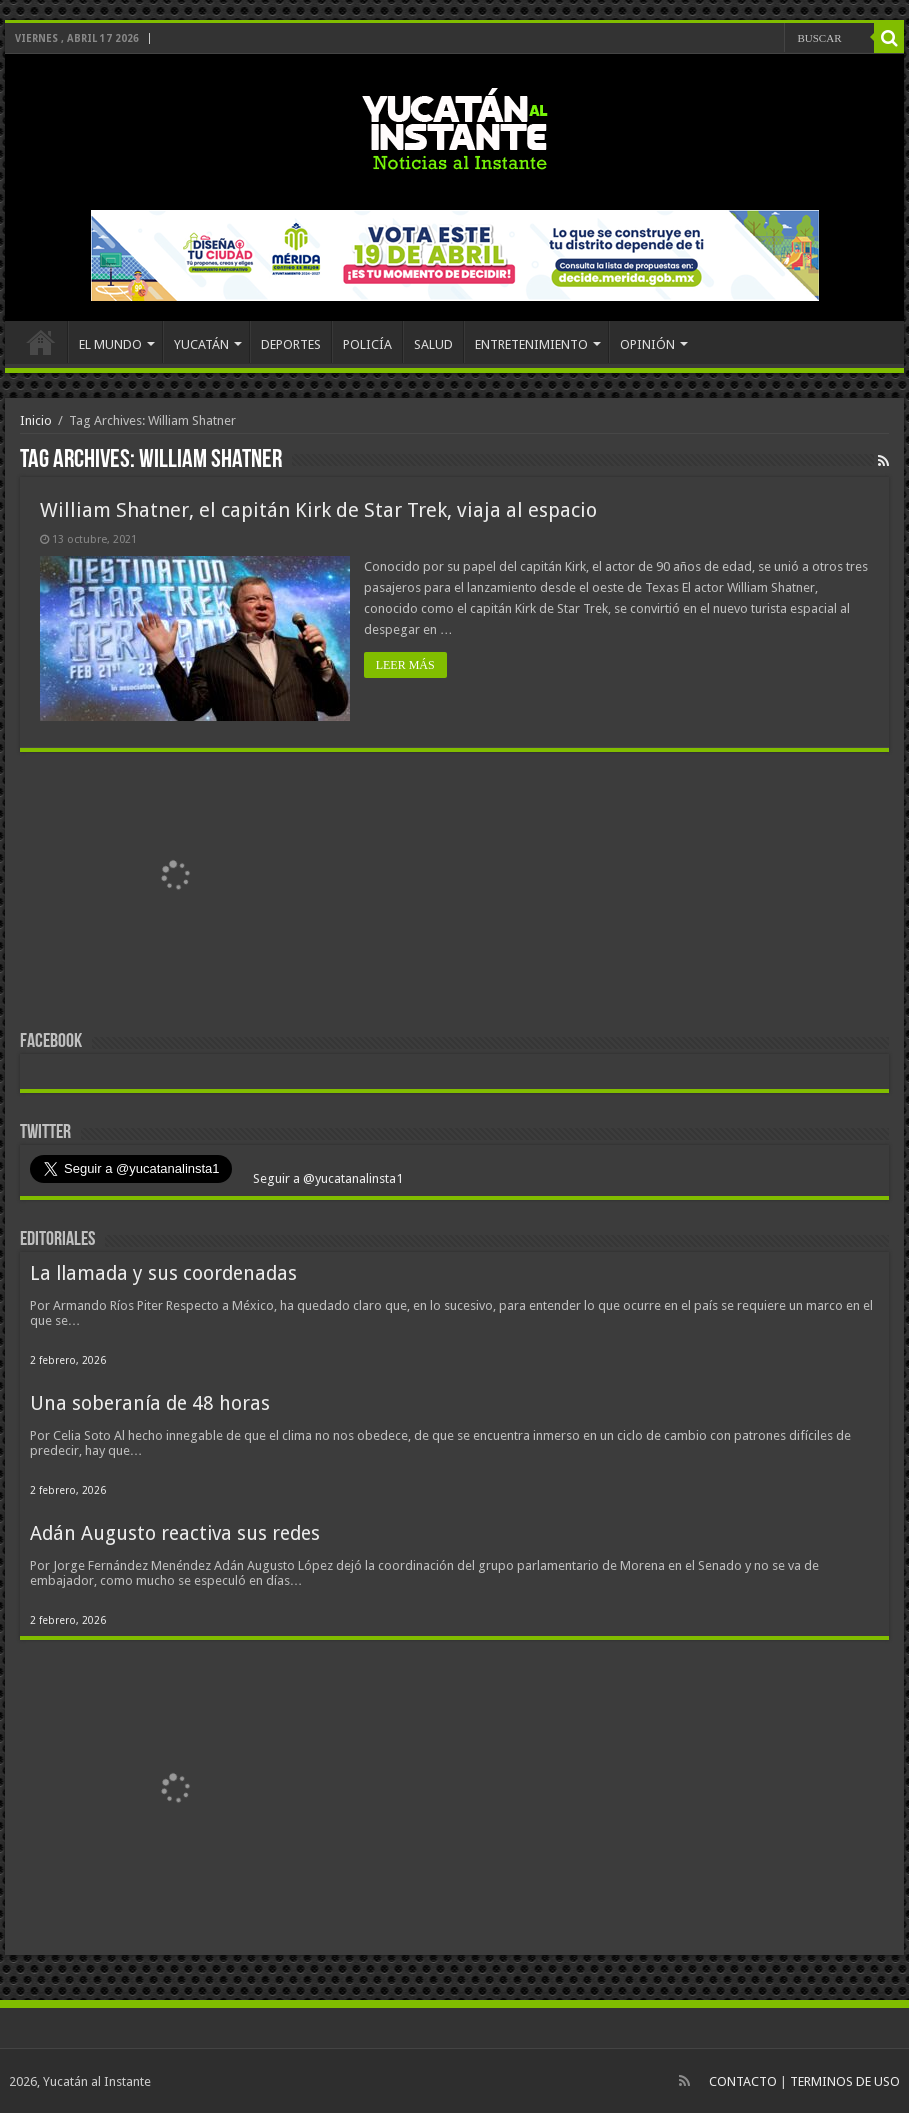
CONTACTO (743, 2080)
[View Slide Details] (175, 880)
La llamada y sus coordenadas (163, 1272)
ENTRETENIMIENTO (531, 344)
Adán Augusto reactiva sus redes (175, 1532)
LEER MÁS (406, 665)
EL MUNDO (110, 344)
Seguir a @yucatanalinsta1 (326, 1177)
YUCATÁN (201, 344)
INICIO (41, 342)
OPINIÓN (647, 344)
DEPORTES (291, 344)
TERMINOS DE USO (845, 2080)
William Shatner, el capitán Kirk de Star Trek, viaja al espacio (318, 510)
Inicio (36, 420)
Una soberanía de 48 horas (150, 1402)
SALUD (433, 344)
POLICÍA (367, 344)
